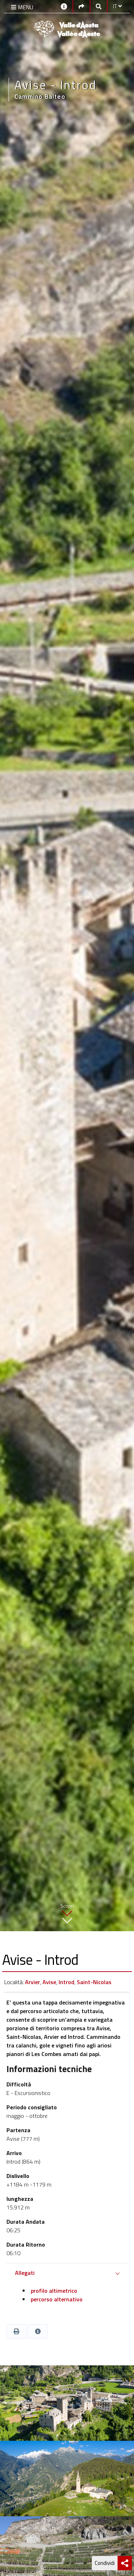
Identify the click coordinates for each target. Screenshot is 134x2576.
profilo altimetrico (53, 2290)
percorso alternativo (56, 2299)
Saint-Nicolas (94, 1982)
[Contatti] (64, 6)
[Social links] (81, 6)
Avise (49, 1982)
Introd (66, 1982)
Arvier (32, 1982)
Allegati (25, 2272)
